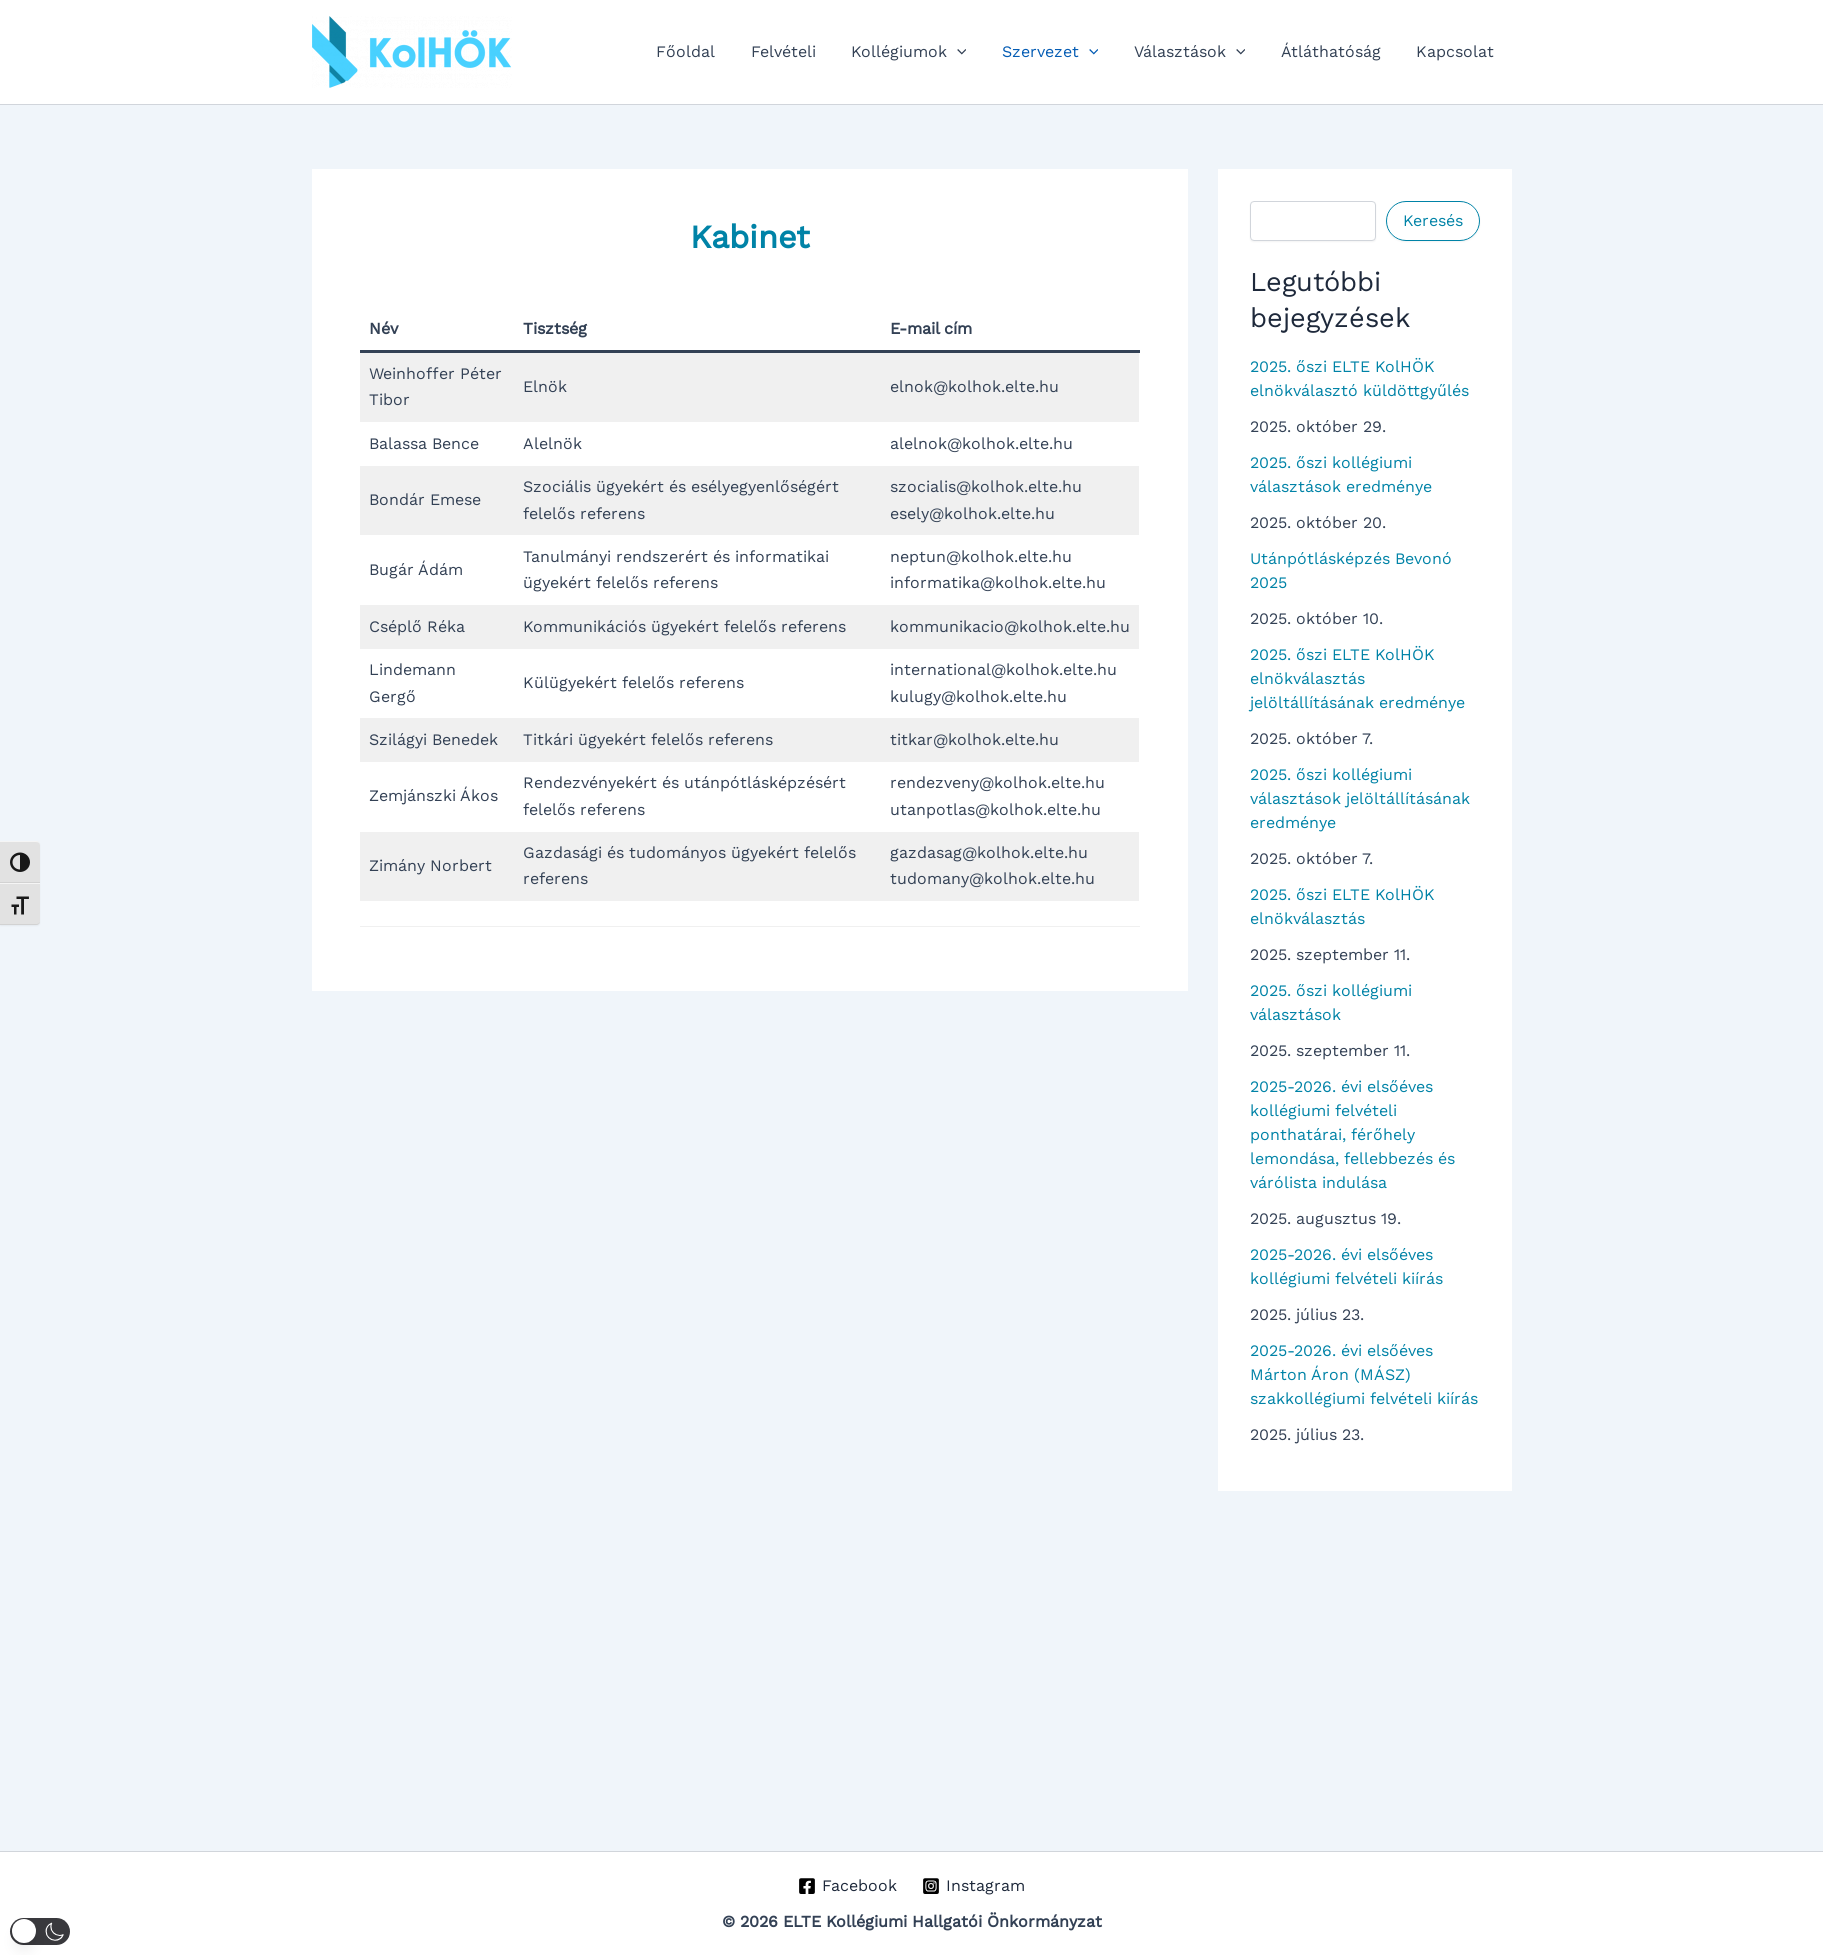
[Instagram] (974, 1886)
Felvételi (801, 51)
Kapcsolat (1457, 51)
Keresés (1433, 220)
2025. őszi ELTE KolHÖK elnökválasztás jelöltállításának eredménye (1357, 678)
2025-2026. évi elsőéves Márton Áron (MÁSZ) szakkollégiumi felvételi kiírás (1364, 1374)
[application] (972, 52)
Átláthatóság (1336, 51)
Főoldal (707, 51)
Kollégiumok (924, 52)
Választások (1198, 52)
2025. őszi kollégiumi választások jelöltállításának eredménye (1360, 798)
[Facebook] (848, 1886)
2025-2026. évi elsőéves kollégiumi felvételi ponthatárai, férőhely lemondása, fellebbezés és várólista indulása (1352, 1134)
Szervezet (1061, 52)
